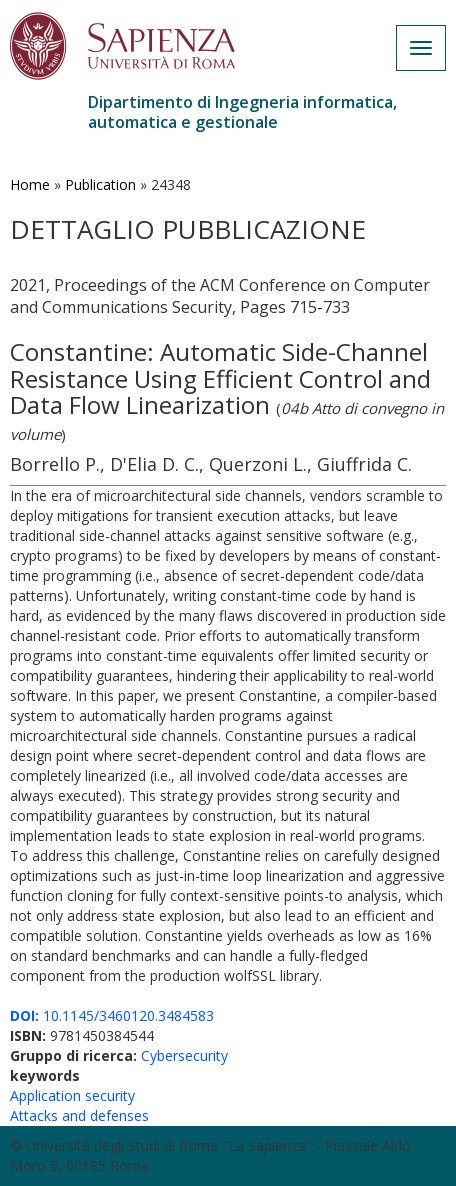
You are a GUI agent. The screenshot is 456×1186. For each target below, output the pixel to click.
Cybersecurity (184, 1055)
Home (30, 184)
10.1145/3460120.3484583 (112, 1015)
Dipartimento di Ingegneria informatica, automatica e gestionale (242, 112)
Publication (100, 184)
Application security (72, 1095)
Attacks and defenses (79, 1115)
